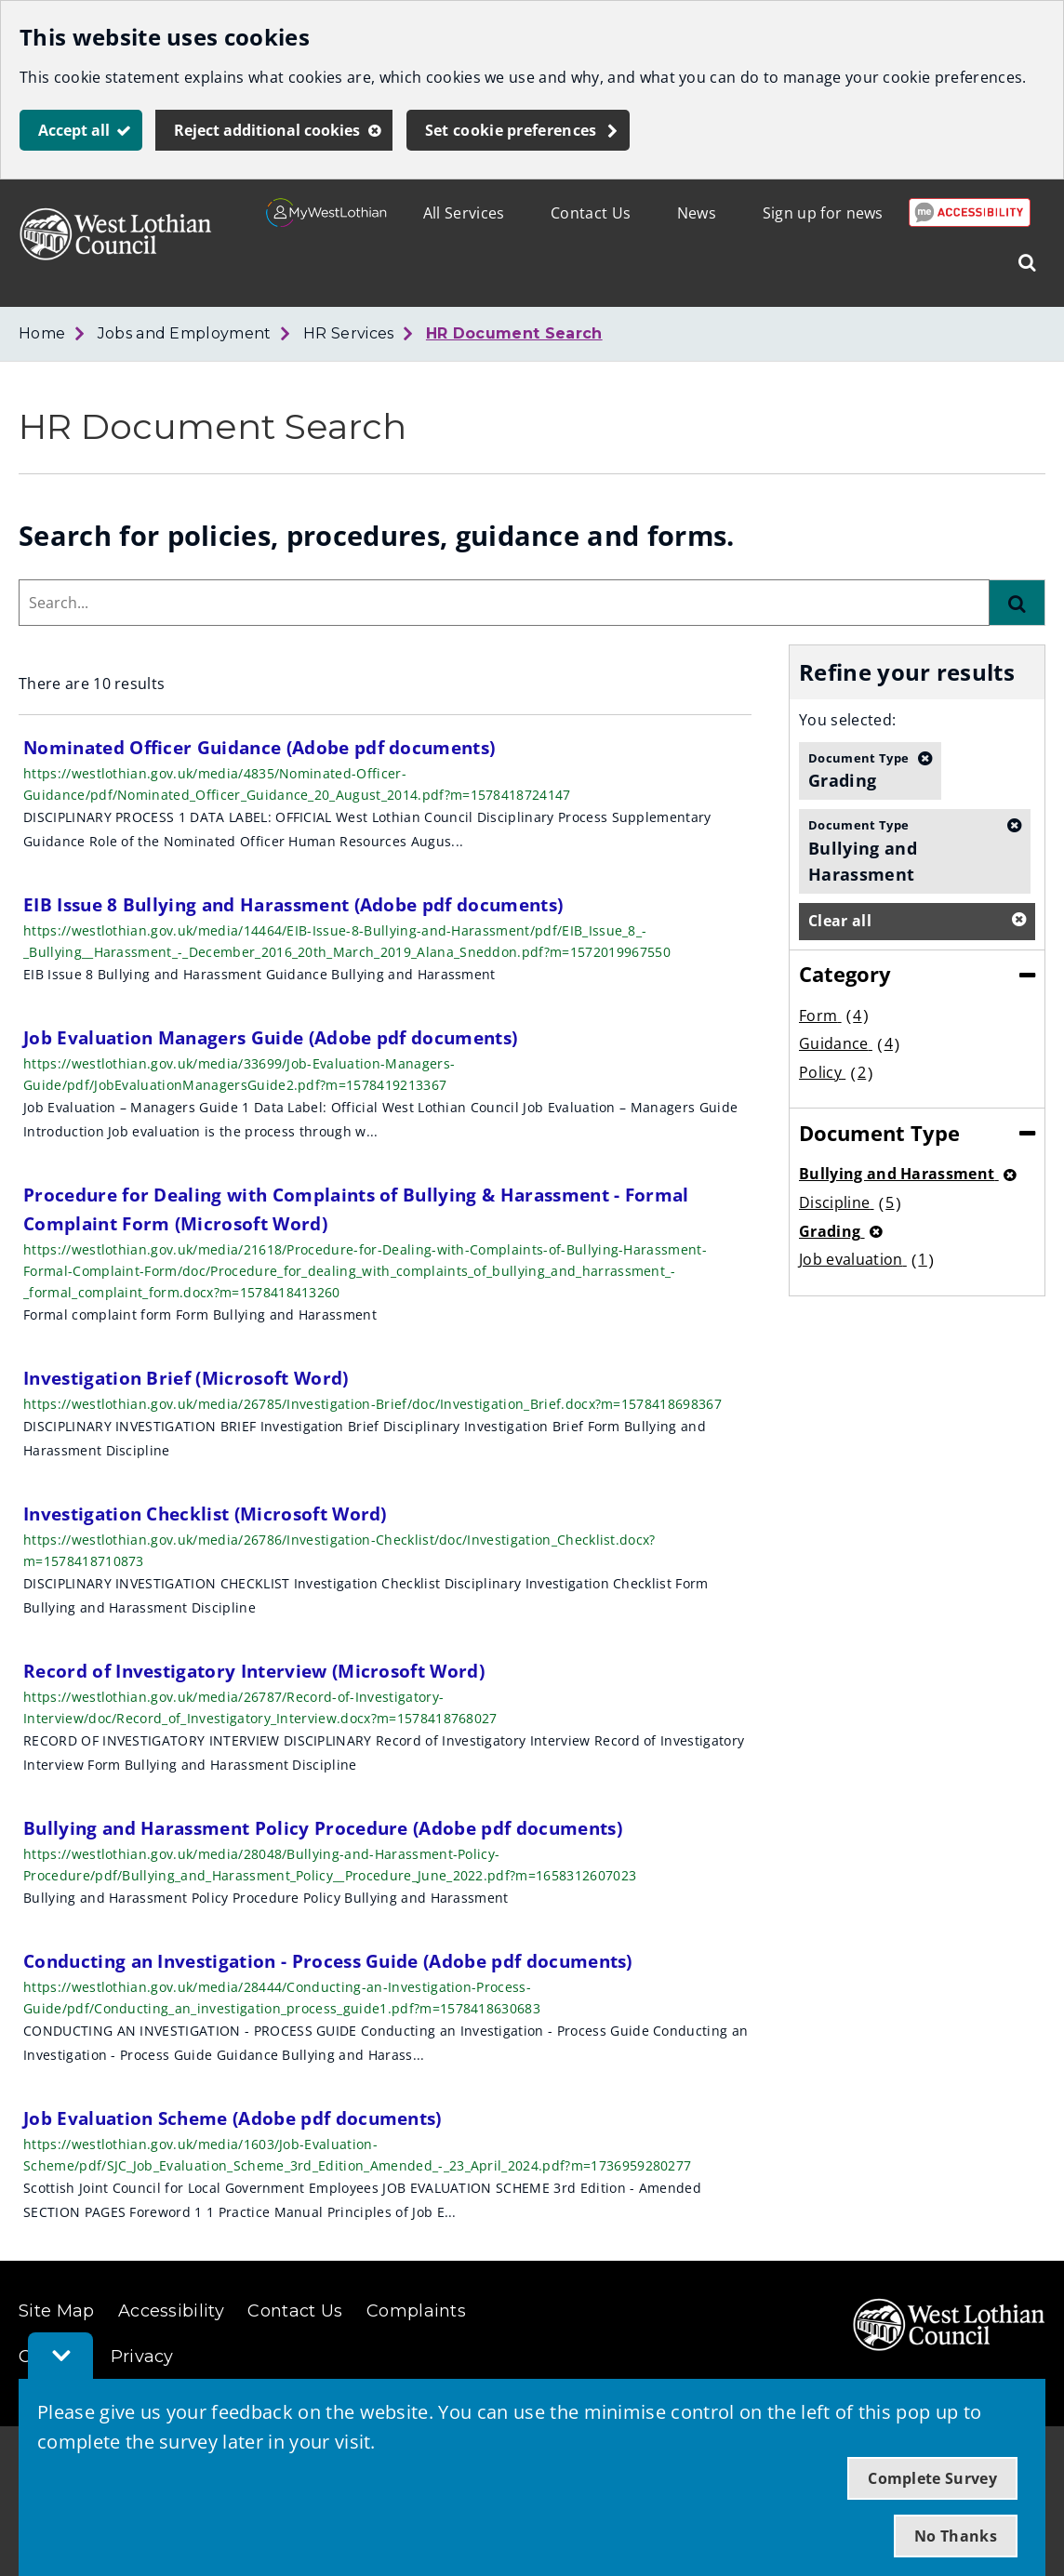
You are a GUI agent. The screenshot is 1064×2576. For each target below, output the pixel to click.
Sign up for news (823, 213)
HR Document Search (514, 333)
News (696, 213)
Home (42, 333)
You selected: (847, 720)
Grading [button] (858, 770)
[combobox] (504, 602)
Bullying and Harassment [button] (903, 850)
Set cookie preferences (511, 130)
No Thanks (955, 2536)
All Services (464, 213)
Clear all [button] (839, 920)
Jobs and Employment (185, 333)
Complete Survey (932, 2478)
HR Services (348, 333)
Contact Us (591, 213)
